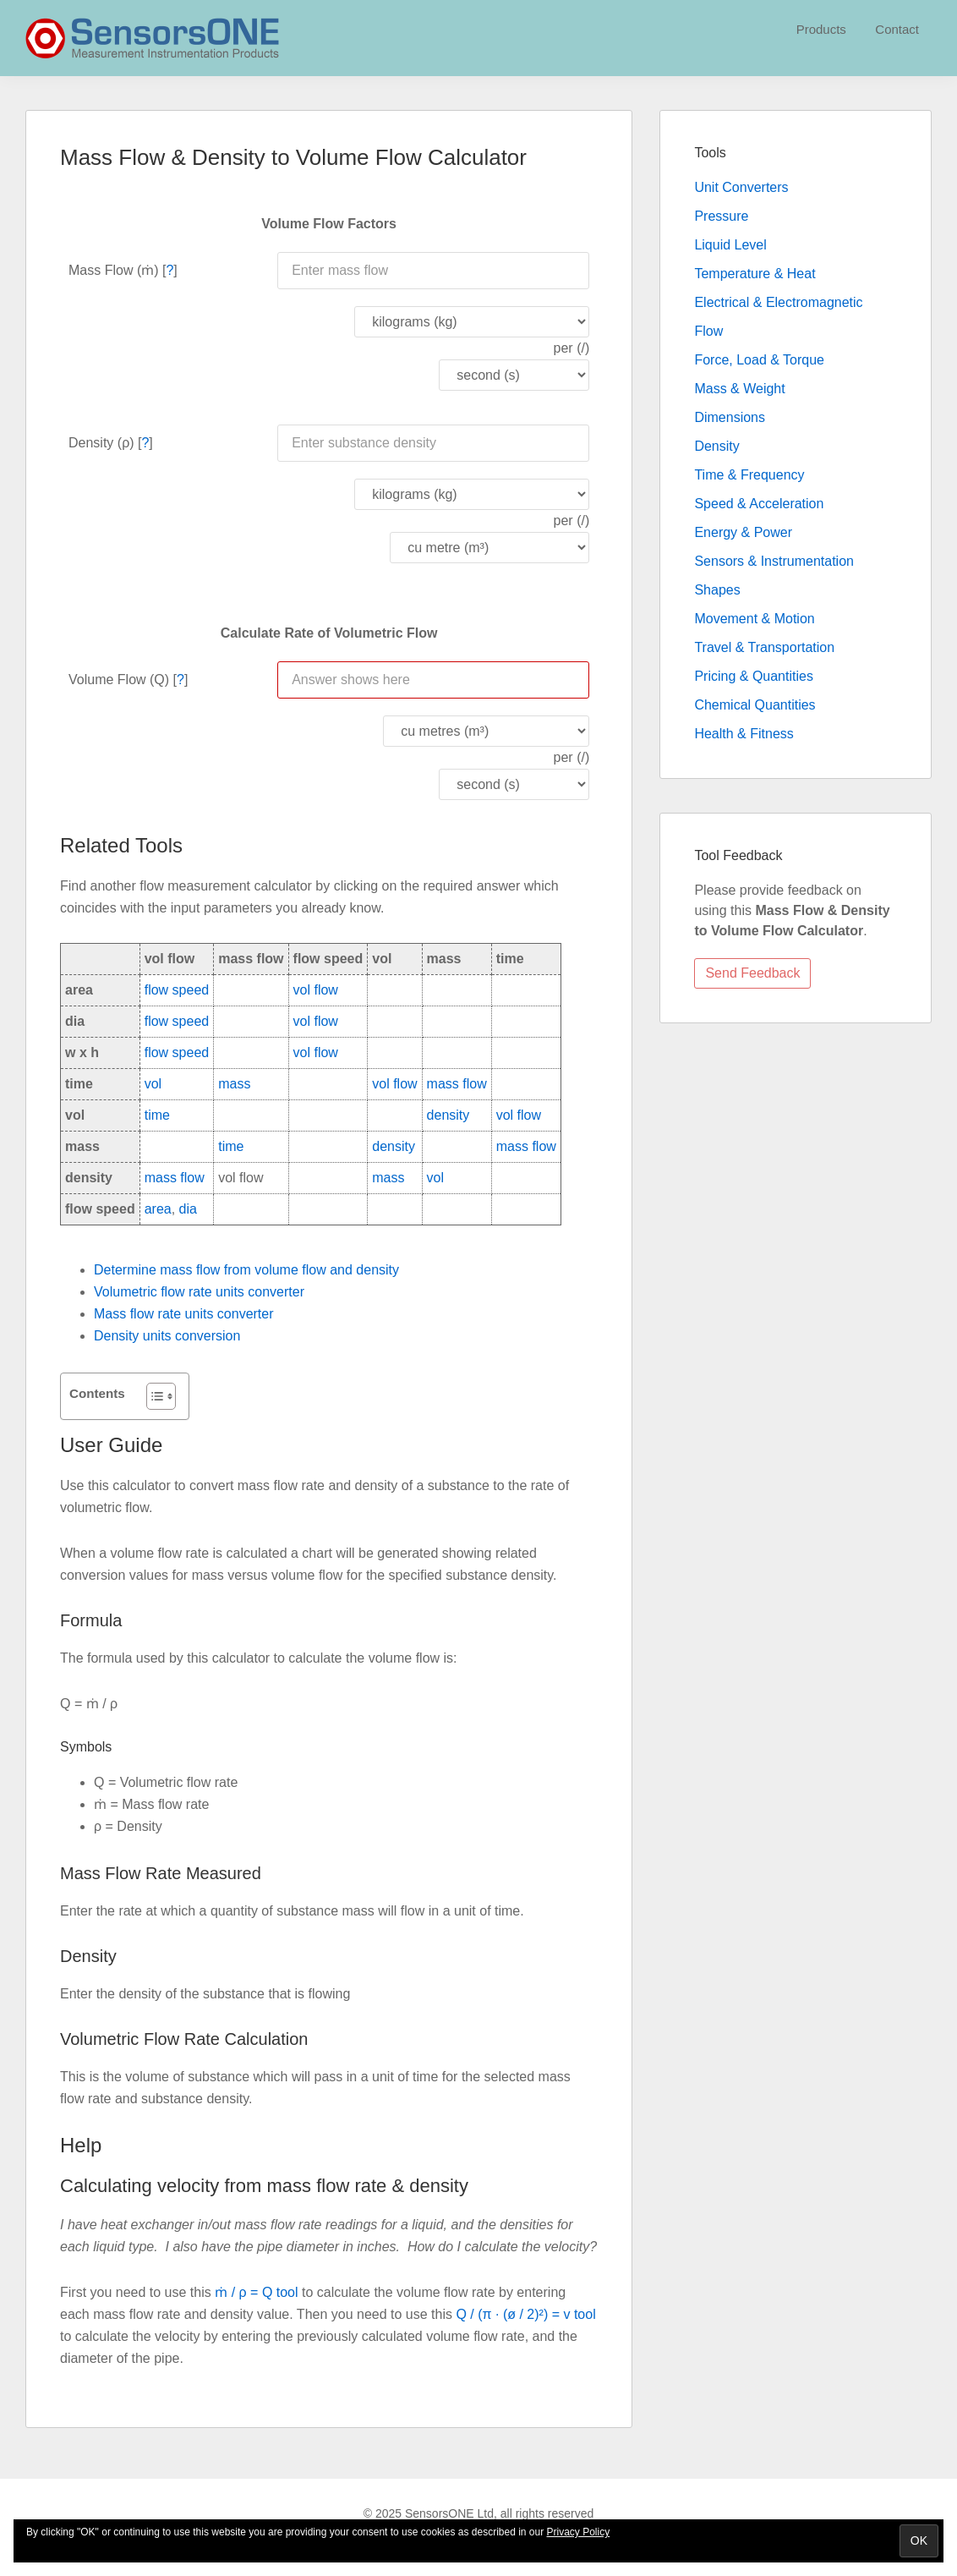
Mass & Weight (739, 388)
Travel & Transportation (764, 647)
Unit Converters (741, 187)
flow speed (177, 990)
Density (716, 446)
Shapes (717, 590)
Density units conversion (167, 1336)
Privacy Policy (578, 2532)
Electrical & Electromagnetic (778, 302)
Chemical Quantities (754, 705)
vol (153, 1084)
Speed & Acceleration (758, 503)
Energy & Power (743, 532)
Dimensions (729, 417)
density (448, 1115)
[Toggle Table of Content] (153, 1396)
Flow (708, 331)
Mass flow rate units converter (184, 1314)
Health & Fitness (743, 733)
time (157, 1115)
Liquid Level (730, 245)
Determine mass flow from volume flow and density (246, 1270)
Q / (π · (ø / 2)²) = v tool (525, 2314)
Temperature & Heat (754, 273)
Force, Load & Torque (759, 360)
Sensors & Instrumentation (774, 561)
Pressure (721, 216)
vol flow (315, 990)
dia (188, 1209)
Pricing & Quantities (753, 676)
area (158, 1209)
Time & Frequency (749, 475)
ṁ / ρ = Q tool (256, 2292)
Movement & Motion (754, 618)
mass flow (457, 1084)
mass (234, 1084)
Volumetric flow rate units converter (199, 1292)
